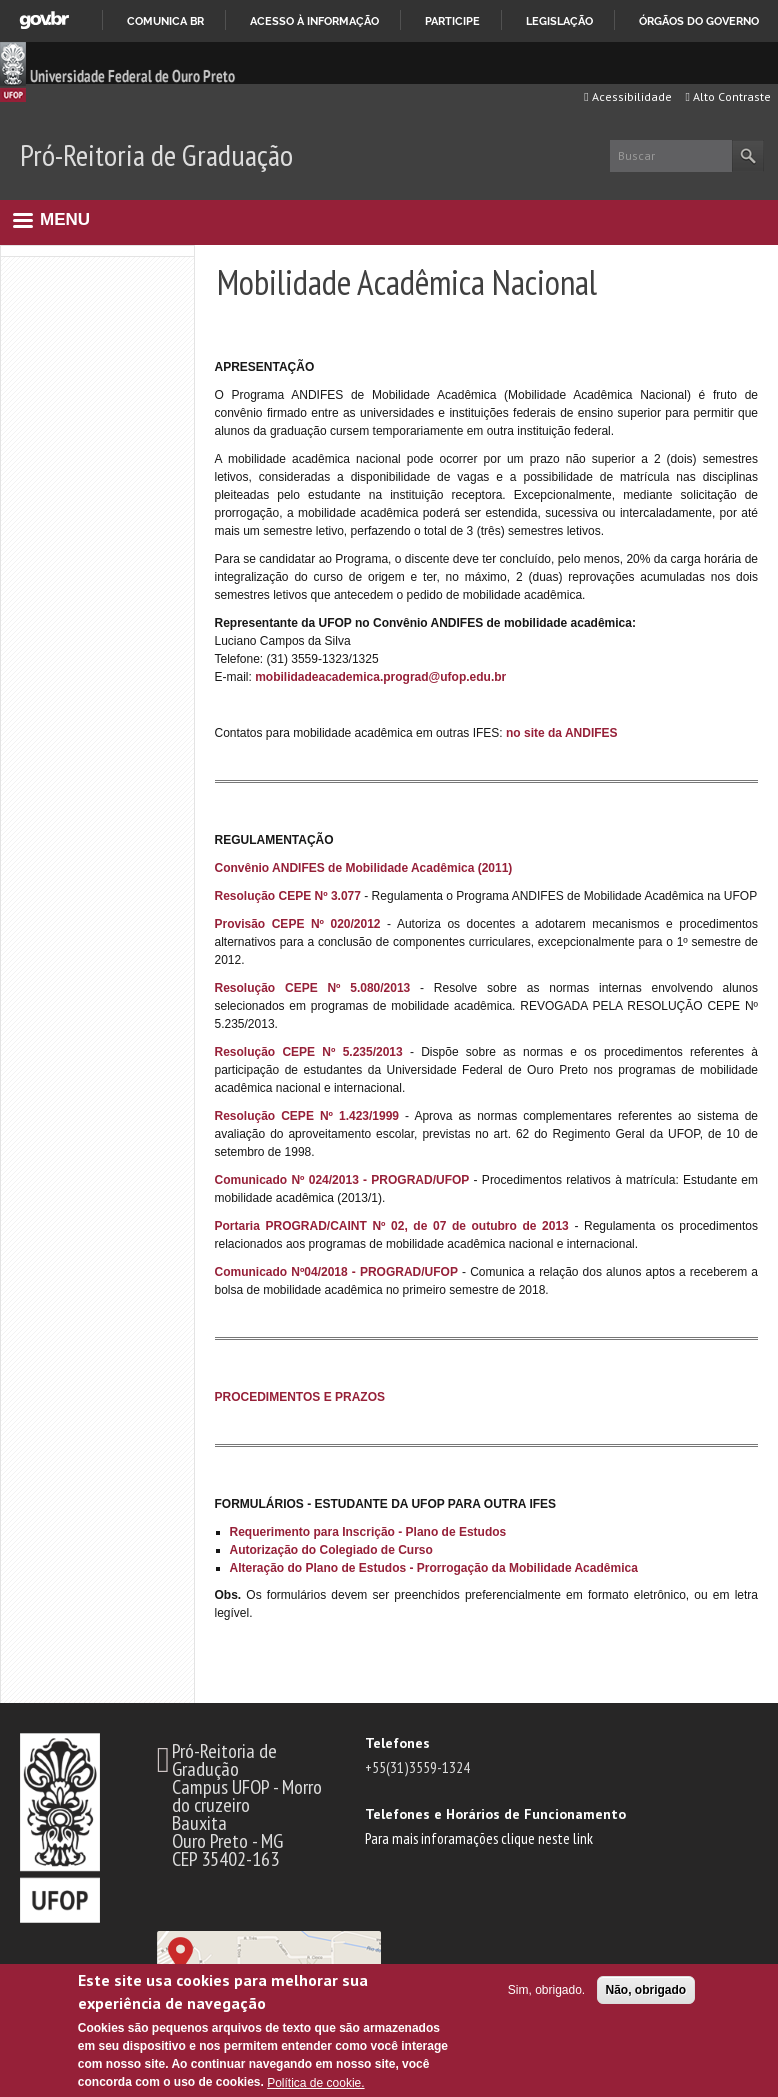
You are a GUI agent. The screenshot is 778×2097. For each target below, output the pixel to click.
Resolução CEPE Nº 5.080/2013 (313, 988)
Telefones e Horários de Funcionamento (495, 1814)
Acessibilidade (627, 96)
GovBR (44, 20)
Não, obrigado (646, 1990)
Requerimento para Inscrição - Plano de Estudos (368, 1532)
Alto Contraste (728, 96)
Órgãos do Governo (699, 21)
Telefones (397, 1743)
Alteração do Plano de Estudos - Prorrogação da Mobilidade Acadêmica (434, 1568)
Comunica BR (165, 21)
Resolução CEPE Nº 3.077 (288, 896)
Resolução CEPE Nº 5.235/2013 (309, 1052)
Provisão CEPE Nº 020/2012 (298, 924)
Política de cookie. (315, 2083)
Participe (452, 21)
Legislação (559, 21)
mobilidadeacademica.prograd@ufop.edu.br (380, 677)
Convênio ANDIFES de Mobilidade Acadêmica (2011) (364, 868)
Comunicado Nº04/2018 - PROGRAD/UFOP (336, 1272)
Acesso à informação (314, 21)
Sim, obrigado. (546, 1990)
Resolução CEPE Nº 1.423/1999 (307, 1116)
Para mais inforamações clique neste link (479, 1838)
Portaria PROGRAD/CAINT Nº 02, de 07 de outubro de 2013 (392, 1226)
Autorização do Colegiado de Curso (331, 1550)
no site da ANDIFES (562, 733)
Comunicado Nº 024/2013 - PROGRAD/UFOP (342, 1180)
